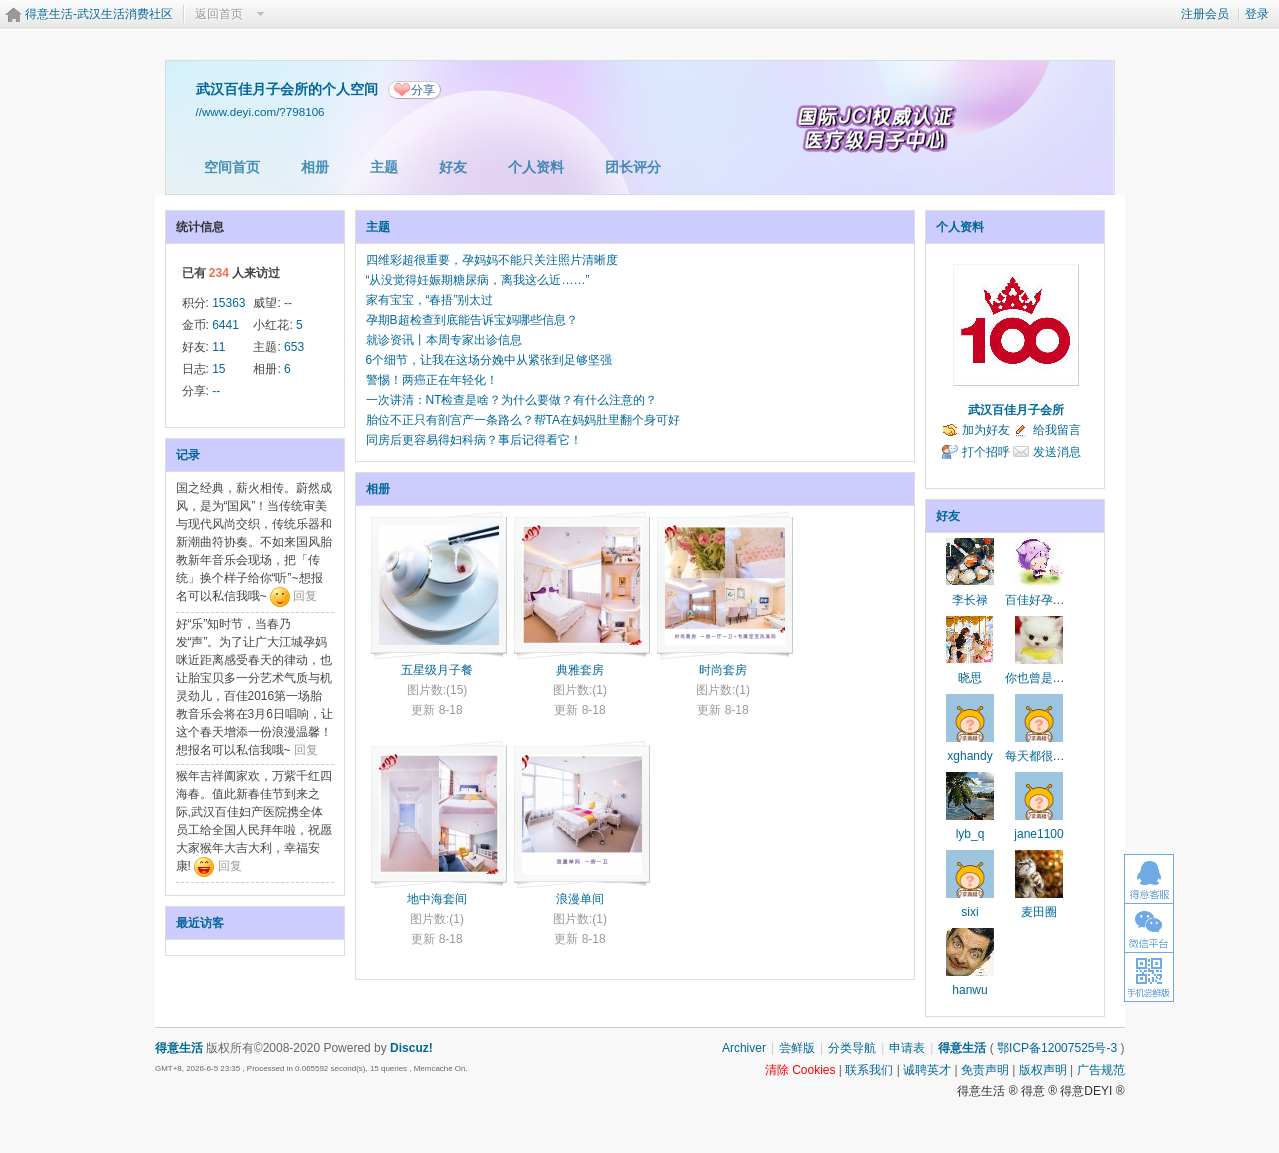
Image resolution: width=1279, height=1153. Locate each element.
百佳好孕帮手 (1041, 600)
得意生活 (962, 1048)
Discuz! (411, 1048)
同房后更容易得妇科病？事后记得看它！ (474, 440)
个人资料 (536, 167)
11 (218, 347)
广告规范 (1101, 1070)
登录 (1257, 14)
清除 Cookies (800, 1070)
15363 (228, 303)
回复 (305, 596)
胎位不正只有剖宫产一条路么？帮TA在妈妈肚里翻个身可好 (523, 420)
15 (218, 369)
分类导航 (852, 1048)
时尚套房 (723, 670)
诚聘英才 (927, 1070)
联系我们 (869, 1070)
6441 (225, 325)
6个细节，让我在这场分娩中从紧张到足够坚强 (489, 360)
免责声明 (985, 1070)
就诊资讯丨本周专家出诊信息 (444, 340)
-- (288, 303)
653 (294, 347)
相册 (315, 167)
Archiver (744, 1048)
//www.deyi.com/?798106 (260, 111)
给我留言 (1057, 430)
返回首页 (219, 14)
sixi (969, 912)
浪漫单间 (580, 899)
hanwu (969, 990)
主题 (384, 167)
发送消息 (1057, 452)
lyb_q (970, 834)
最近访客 (200, 923)
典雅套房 (580, 670)
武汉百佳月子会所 (1016, 410)
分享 (423, 90)
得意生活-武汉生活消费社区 (99, 14)
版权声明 (1043, 1070)
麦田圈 (1039, 912)
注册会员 (1205, 14)
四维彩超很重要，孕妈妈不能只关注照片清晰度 (492, 260)
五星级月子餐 (437, 670)
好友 (453, 167)
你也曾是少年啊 (1047, 678)
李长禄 (970, 600)
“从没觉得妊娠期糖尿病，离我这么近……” (478, 280)
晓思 (970, 678)
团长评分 (633, 167)
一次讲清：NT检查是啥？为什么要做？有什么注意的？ (512, 400)
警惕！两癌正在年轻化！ (432, 380)
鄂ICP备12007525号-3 (1057, 1048)
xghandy (969, 756)
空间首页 (232, 167)
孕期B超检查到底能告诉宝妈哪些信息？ (472, 320)
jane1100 (1038, 834)
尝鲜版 (797, 1048)
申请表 (907, 1048)
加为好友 (986, 430)
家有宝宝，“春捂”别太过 (430, 300)
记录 (188, 455)
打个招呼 (986, 452)
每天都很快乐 (1041, 756)
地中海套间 (437, 899)
